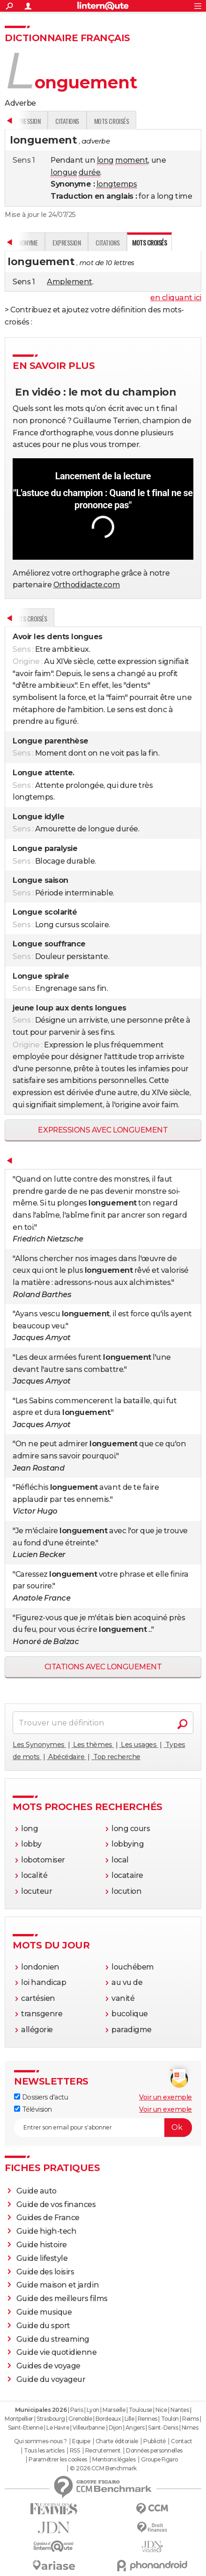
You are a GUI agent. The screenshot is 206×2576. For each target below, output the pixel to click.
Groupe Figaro (159, 2459)
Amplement (69, 281)
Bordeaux (108, 2418)
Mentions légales (113, 2459)
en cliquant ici (175, 297)
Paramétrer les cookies (58, 2459)
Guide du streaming (52, 2339)
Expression (102, 121)
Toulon (170, 2418)
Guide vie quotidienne (56, 2352)
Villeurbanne (89, 2427)
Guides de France (48, 2217)
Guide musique (44, 2312)
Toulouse (140, 2409)
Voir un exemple (165, 2097)
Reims (190, 2418)
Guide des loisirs (45, 2271)
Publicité (154, 2441)
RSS (75, 2450)
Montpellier (19, 2418)
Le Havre (57, 2427)
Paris (76, 2409)
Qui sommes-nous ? (40, 2441)
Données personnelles (154, 2450)
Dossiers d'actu (41, 2097)
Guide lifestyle (42, 2258)
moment (131, 160)
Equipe (81, 2441)
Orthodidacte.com (86, 584)
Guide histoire (41, 2244)
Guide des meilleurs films (62, 2298)
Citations (143, 121)
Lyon (93, 2409)
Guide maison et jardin (57, 2284)
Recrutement (103, 2450)
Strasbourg (51, 2418)
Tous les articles (44, 2450)
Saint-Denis (163, 2427)
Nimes (190, 2427)
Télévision (33, 2109)
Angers (135, 2427)
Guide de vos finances (56, 2204)
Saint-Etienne (25, 2427)
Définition (24, 618)
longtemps (116, 184)
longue (64, 172)
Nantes (179, 2409)
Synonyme (60, 121)
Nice (161, 2409)
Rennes (147, 2418)
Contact (181, 2441)
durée (90, 172)
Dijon (115, 2427)
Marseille (114, 2409)
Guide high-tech (46, 2231)
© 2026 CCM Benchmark (103, 2468)
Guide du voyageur (51, 2379)
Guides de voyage (48, 2365)
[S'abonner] (103, 2127)
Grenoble (80, 2418)
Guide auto (36, 2190)
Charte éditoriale (117, 2441)
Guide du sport (43, 2325)
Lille (129, 2418)
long (105, 160)
